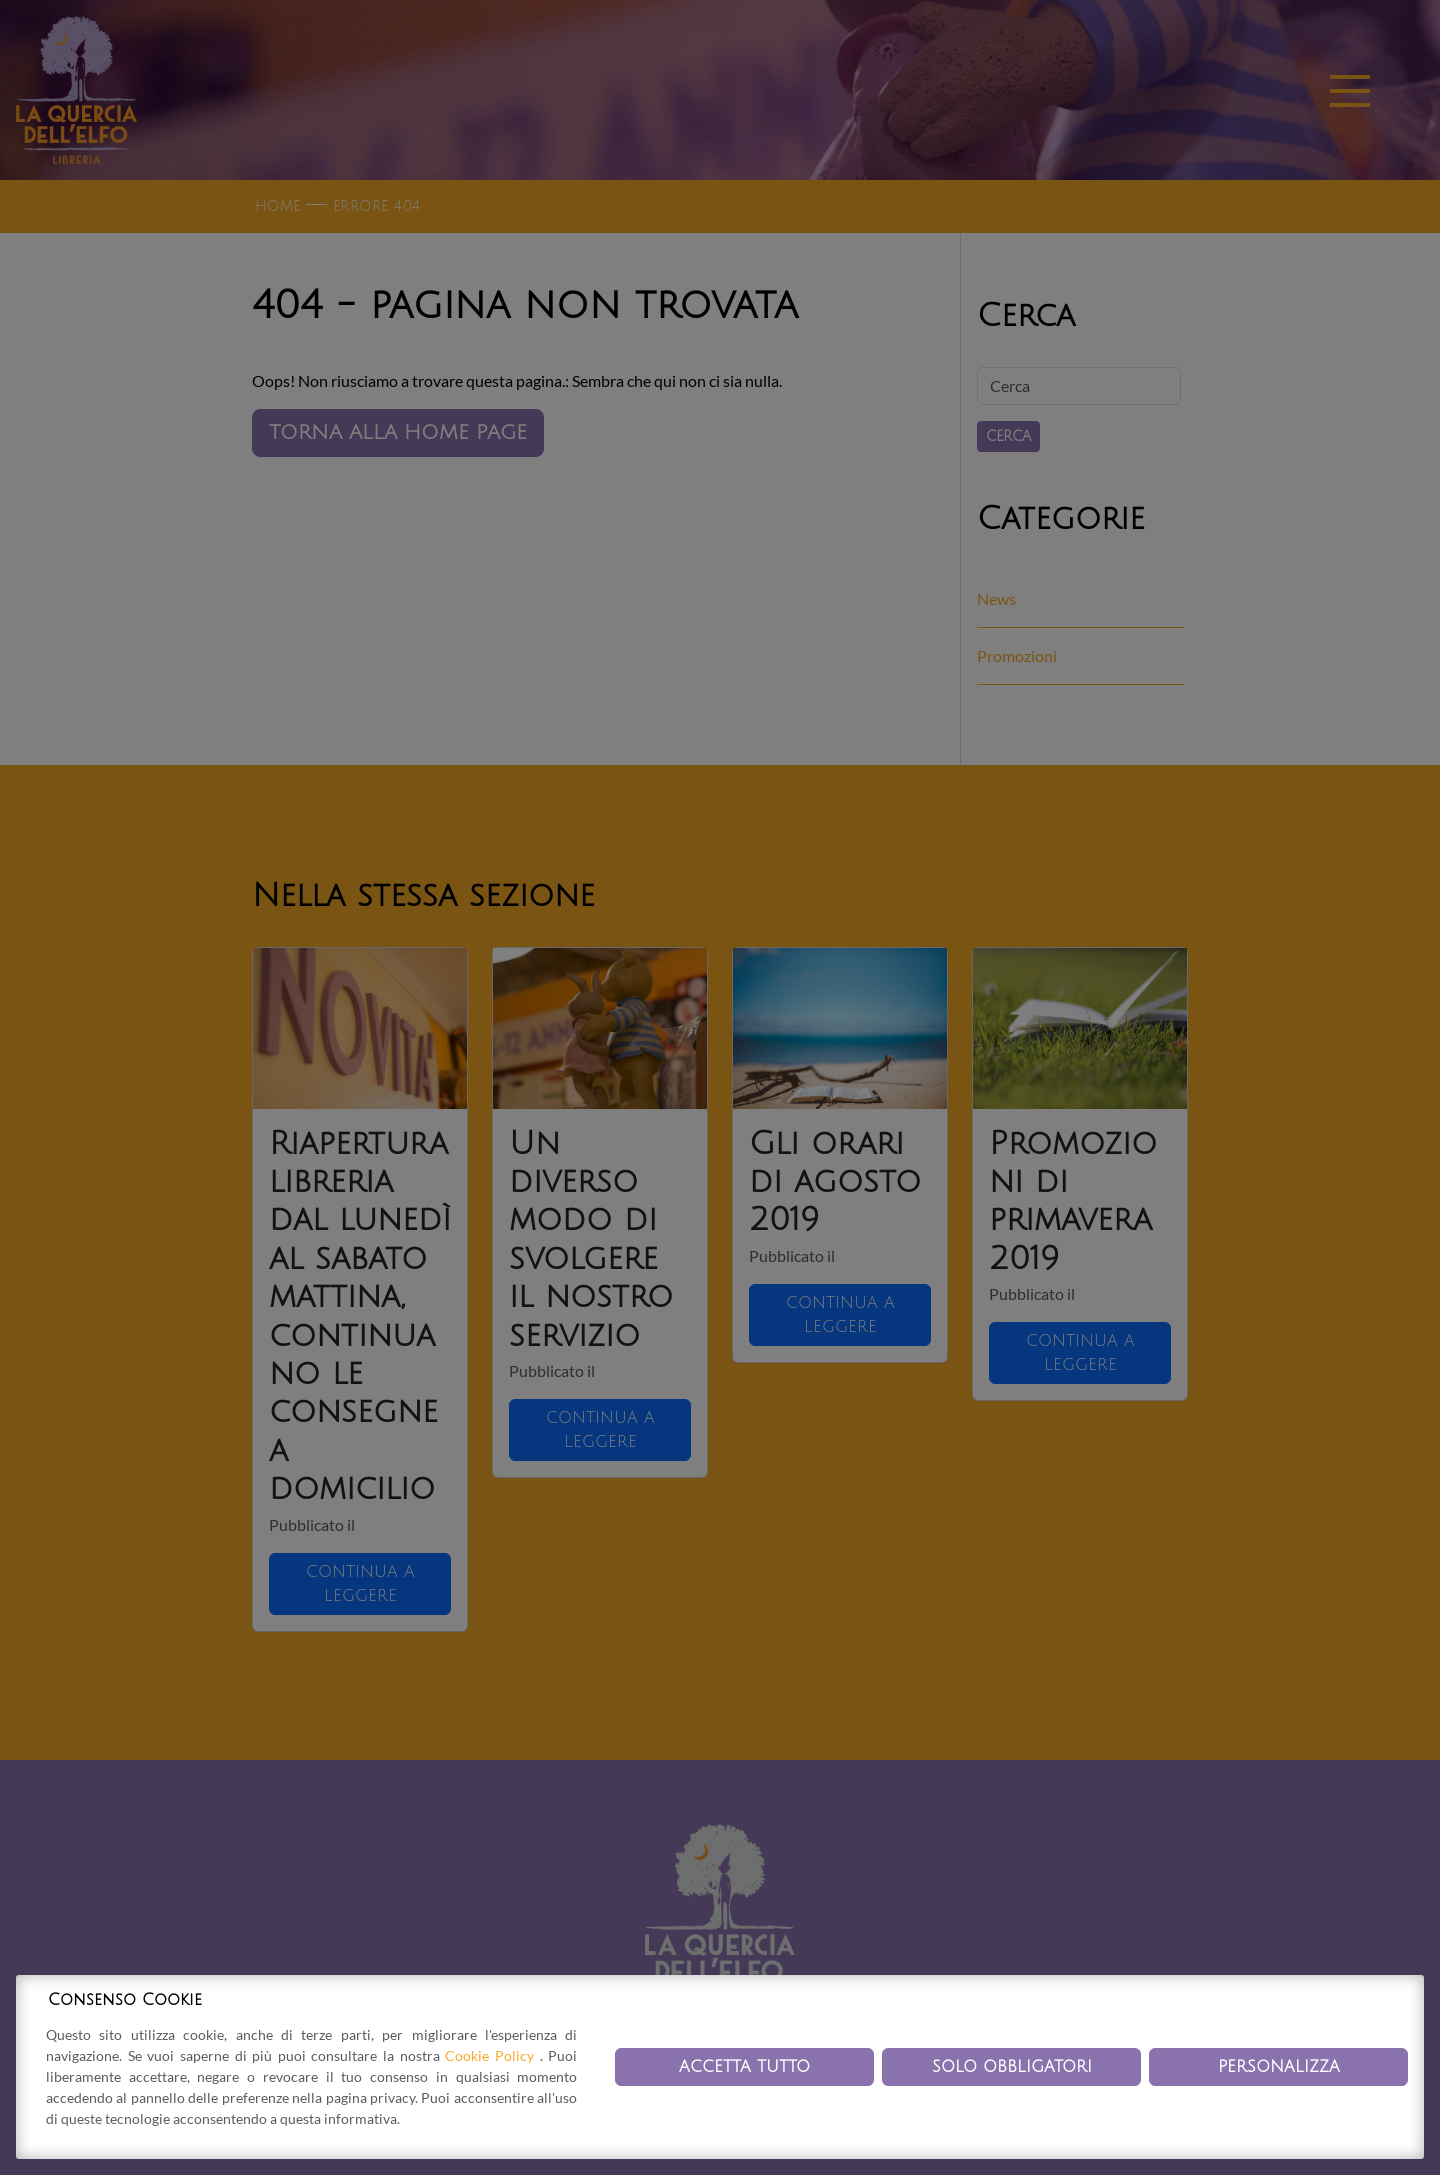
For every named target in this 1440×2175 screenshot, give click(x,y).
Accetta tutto (744, 2067)
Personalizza (1279, 2067)
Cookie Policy (492, 2055)
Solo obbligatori (1012, 2067)
